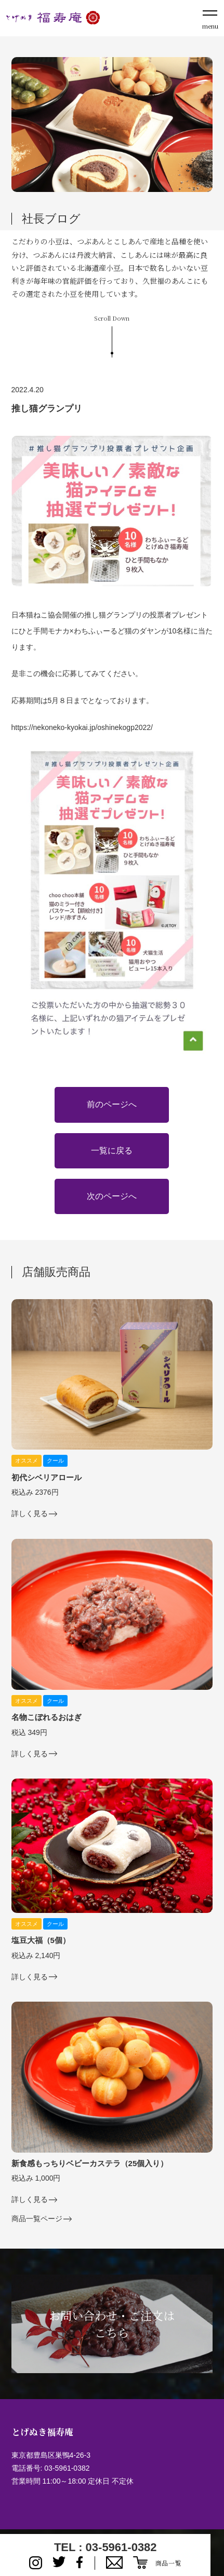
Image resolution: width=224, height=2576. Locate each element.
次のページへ (112, 1196)
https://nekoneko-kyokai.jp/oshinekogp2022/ (82, 727)
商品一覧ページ (36, 2219)
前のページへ (112, 1104)
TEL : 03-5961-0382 (105, 2547)
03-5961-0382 (66, 2468)
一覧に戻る (112, 1150)
